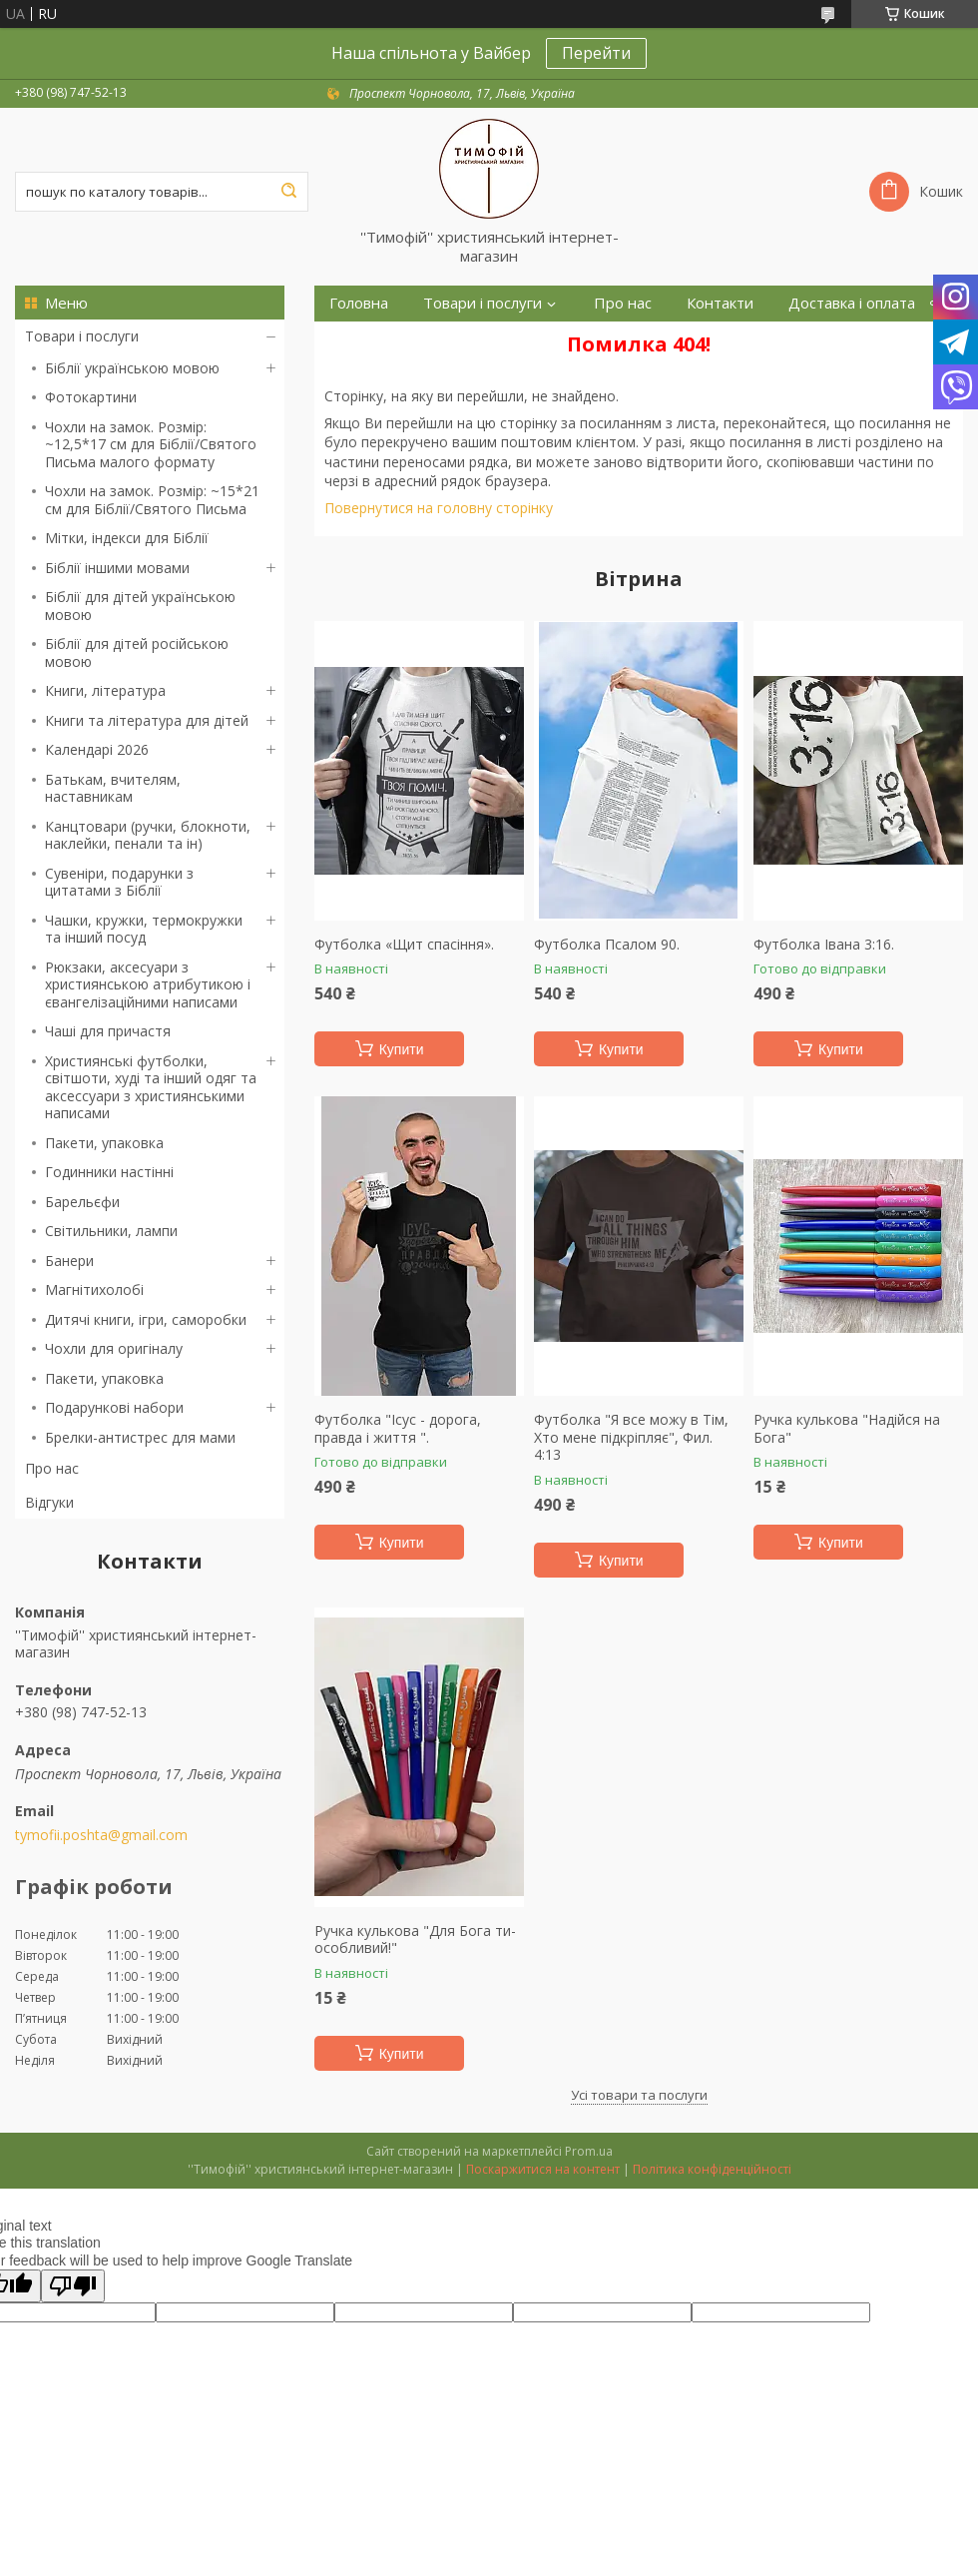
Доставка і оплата (851, 303)
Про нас (52, 1468)
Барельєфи (82, 1201)
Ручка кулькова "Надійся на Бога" (846, 1428)
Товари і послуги (82, 335)
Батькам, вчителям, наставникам (113, 788)
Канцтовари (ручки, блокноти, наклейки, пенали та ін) (147, 835)
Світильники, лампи (111, 1230)
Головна (358, 303)
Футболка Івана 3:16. (823, 945)
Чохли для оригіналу (114, 1348)
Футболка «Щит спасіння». (404, 945)
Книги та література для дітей (146, 720)
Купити (401, 1049)
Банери (69, 1260)
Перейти (596, 53)
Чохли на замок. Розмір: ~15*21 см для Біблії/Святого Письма (152, 499)
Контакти (720, 303)
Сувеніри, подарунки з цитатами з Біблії (119, 882)
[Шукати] (288, 192)
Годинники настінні (109, 1171)
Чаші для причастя (108, 1030)
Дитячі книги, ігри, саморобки (145, 1319)
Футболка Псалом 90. (607, 945)
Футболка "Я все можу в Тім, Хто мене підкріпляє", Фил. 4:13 (631, 1437)
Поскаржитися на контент (543, 2169)
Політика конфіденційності (712, 2169)
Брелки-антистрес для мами (140, 1437)
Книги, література (105, 690)
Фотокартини (91, 396)
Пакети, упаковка (104, 1142)
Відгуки (49, 1502)
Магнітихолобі (94, 1289)
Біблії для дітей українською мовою (140, 605)
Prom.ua (589, 2151)
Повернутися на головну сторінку (438, 507)
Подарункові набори (114, 1407)
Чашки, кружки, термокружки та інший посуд (144, 929)
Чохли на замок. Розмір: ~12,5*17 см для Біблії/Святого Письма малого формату (150, 444)
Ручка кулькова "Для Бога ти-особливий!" (415, 1939)
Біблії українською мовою (132, 367)
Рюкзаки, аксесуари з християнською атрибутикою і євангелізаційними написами (147, 984)
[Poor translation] (73, 2285)
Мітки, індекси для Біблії (127, 537)
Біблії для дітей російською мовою (137, 652)
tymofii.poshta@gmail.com (101, 1835)
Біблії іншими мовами (117, 567)
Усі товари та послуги (639, 2095)
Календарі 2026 (97, 749)
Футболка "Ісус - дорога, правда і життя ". (397, 1428)
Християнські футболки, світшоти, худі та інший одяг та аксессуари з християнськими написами (150, 1087)
